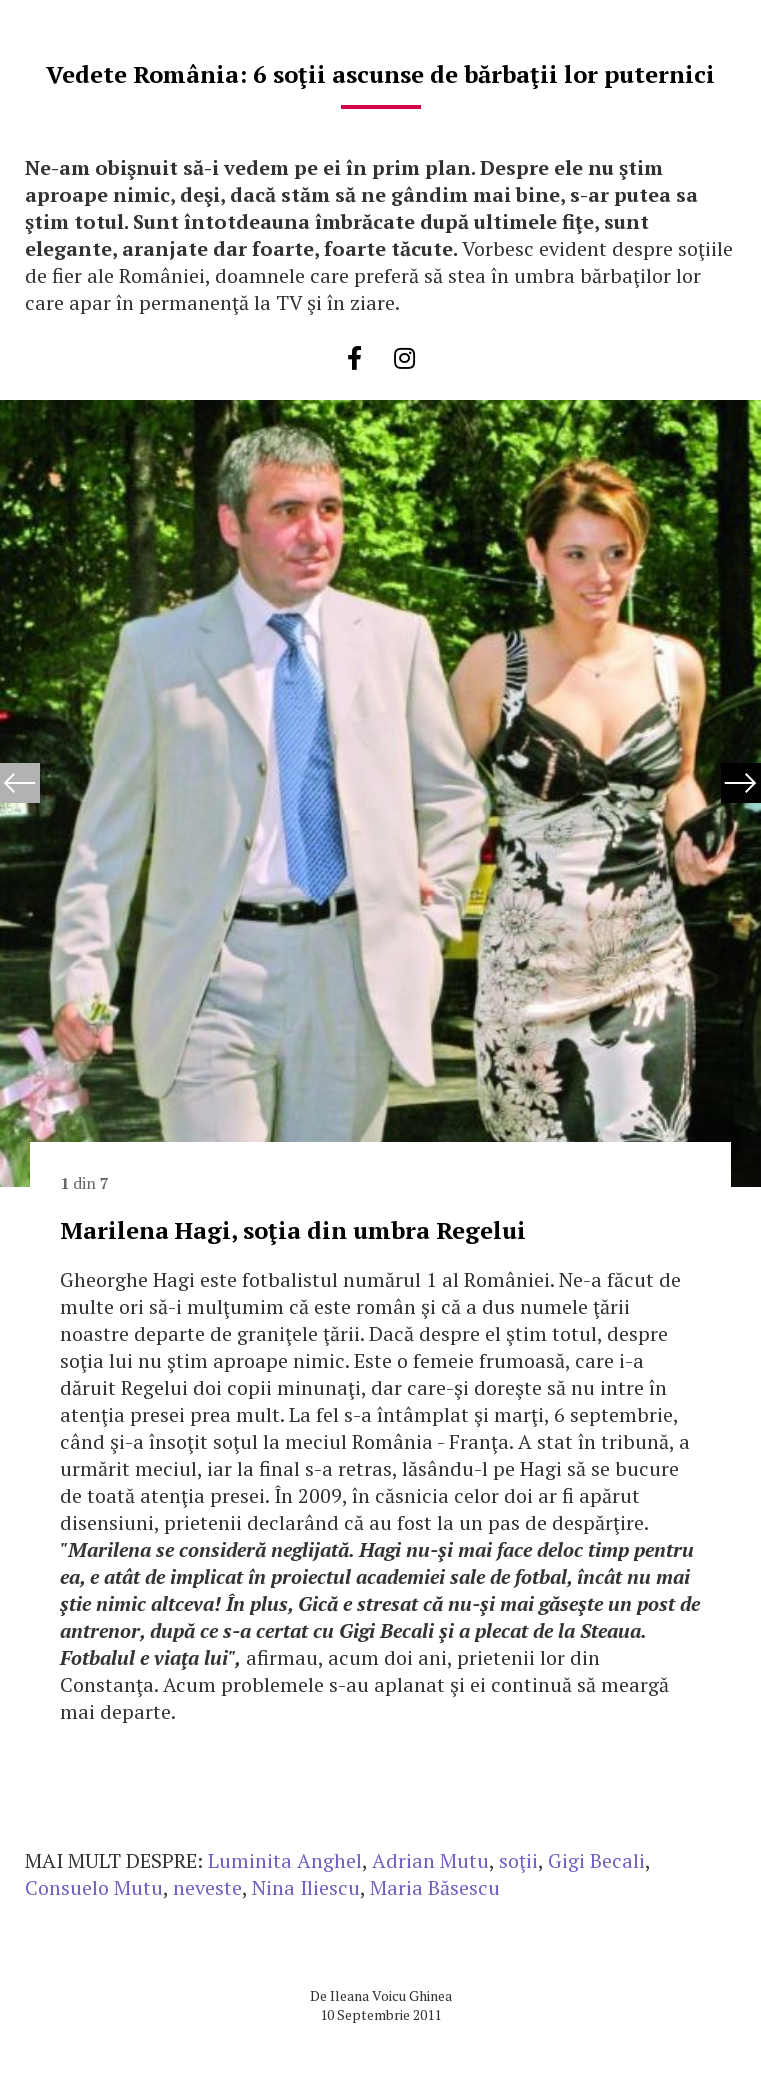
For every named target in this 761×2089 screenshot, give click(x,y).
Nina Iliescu (306, 1887)
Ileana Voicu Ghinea (391, 1995)
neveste (207, 1887)
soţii (518, 1860)
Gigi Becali (596, 1860)
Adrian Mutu (430, 1860)
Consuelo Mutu (94, 1887)
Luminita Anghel (285, 1860)
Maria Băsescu (435, 1887)
